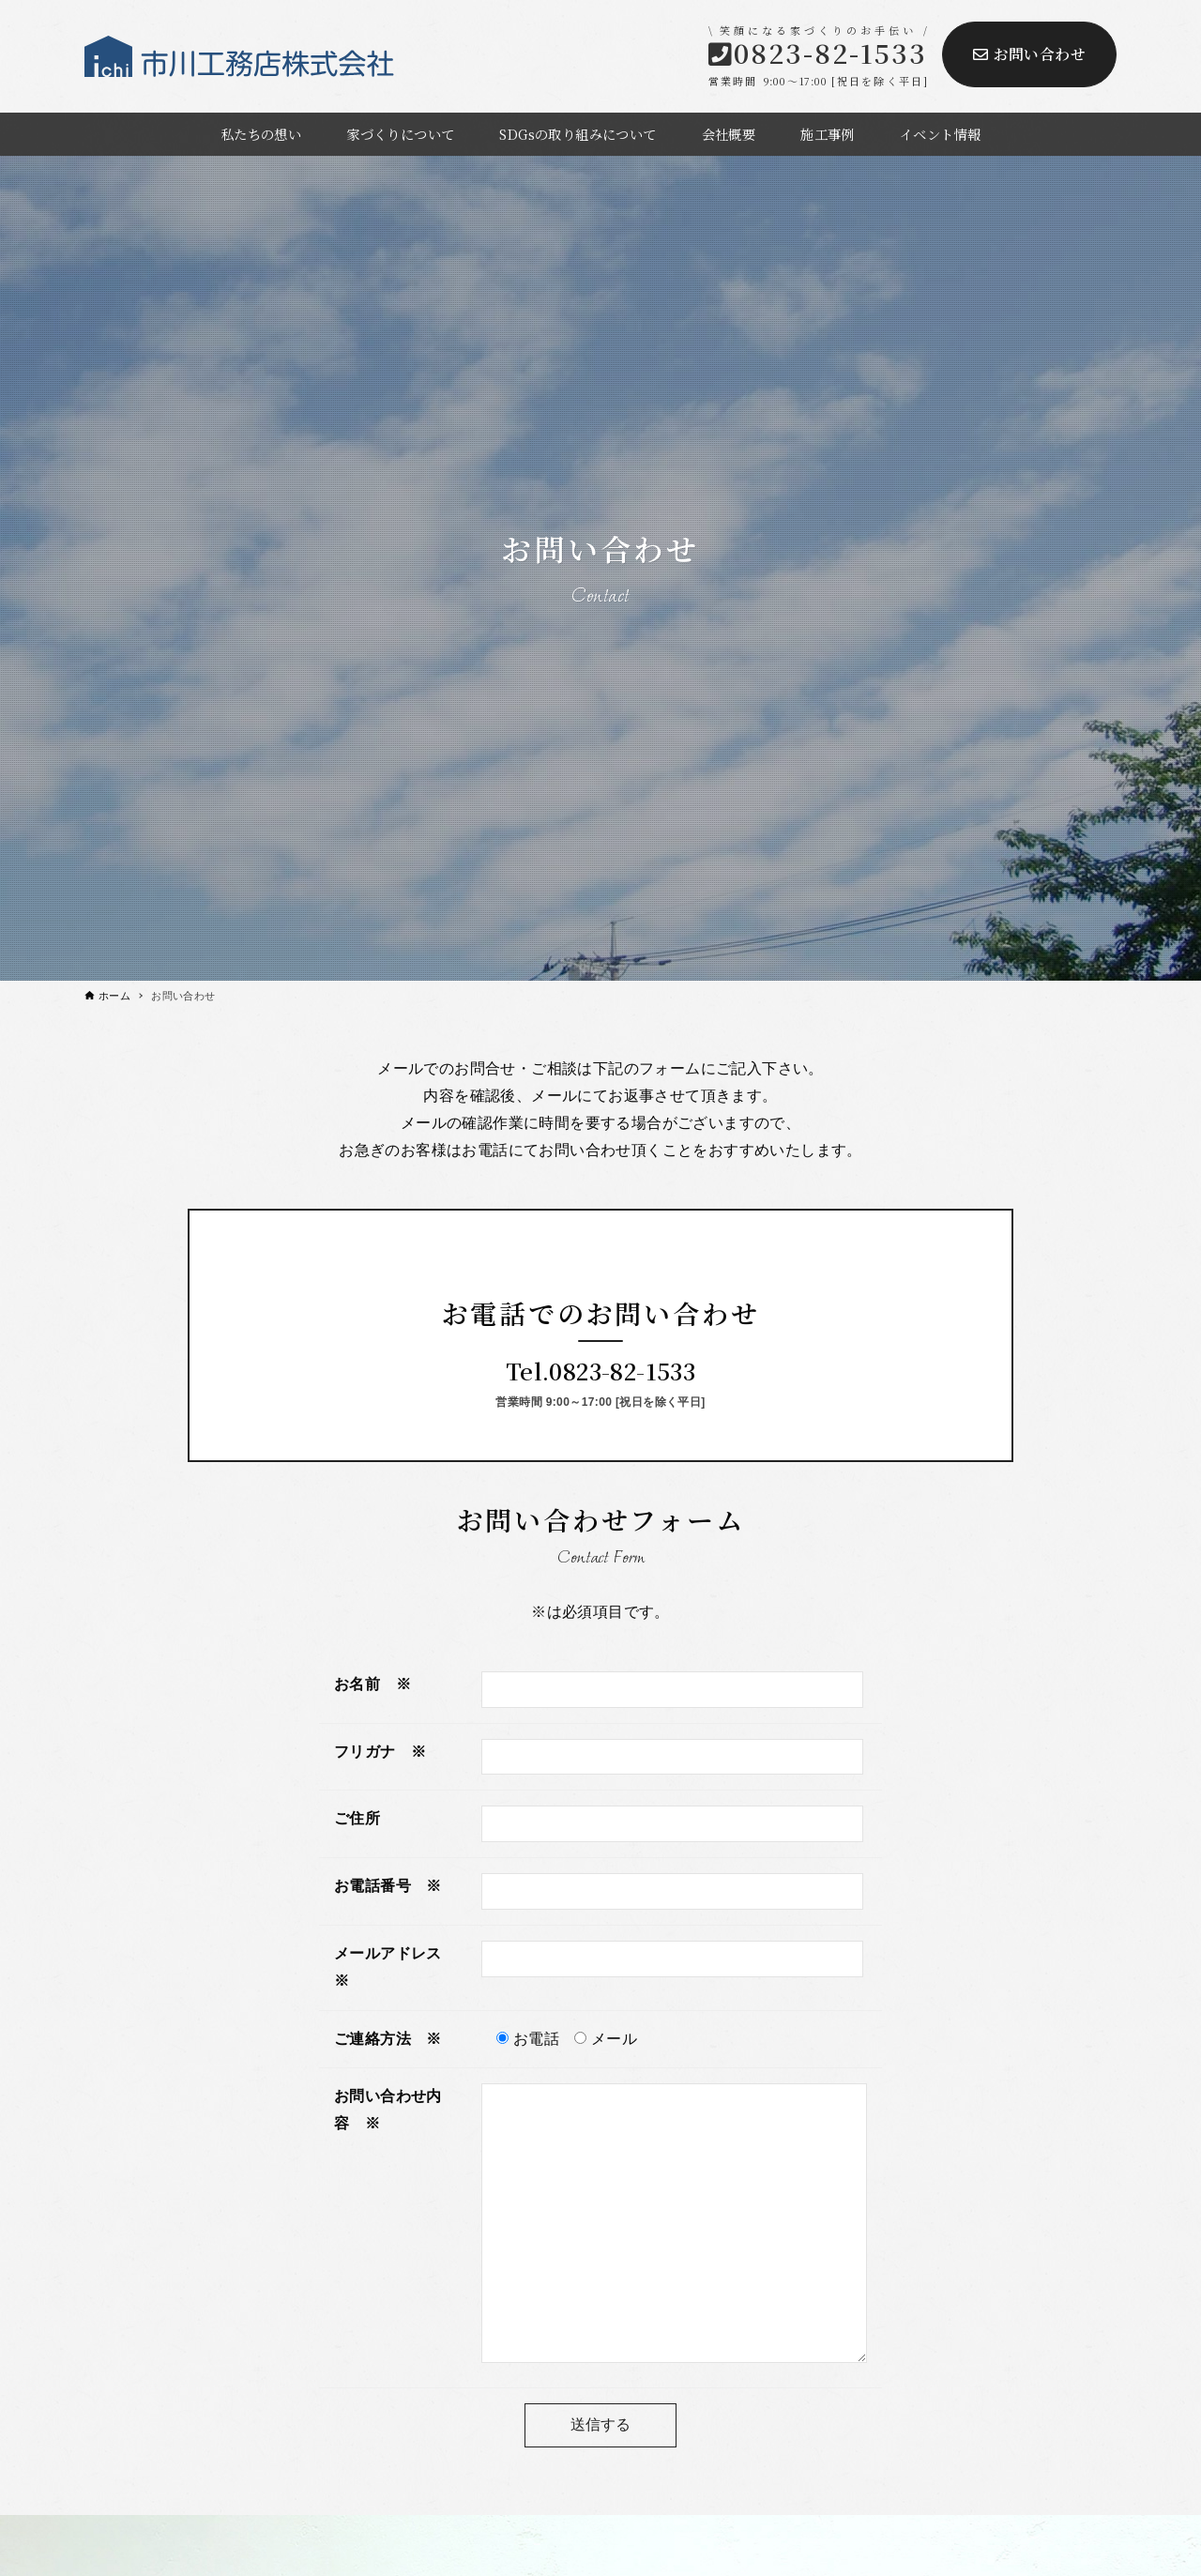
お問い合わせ (1029, 54)
